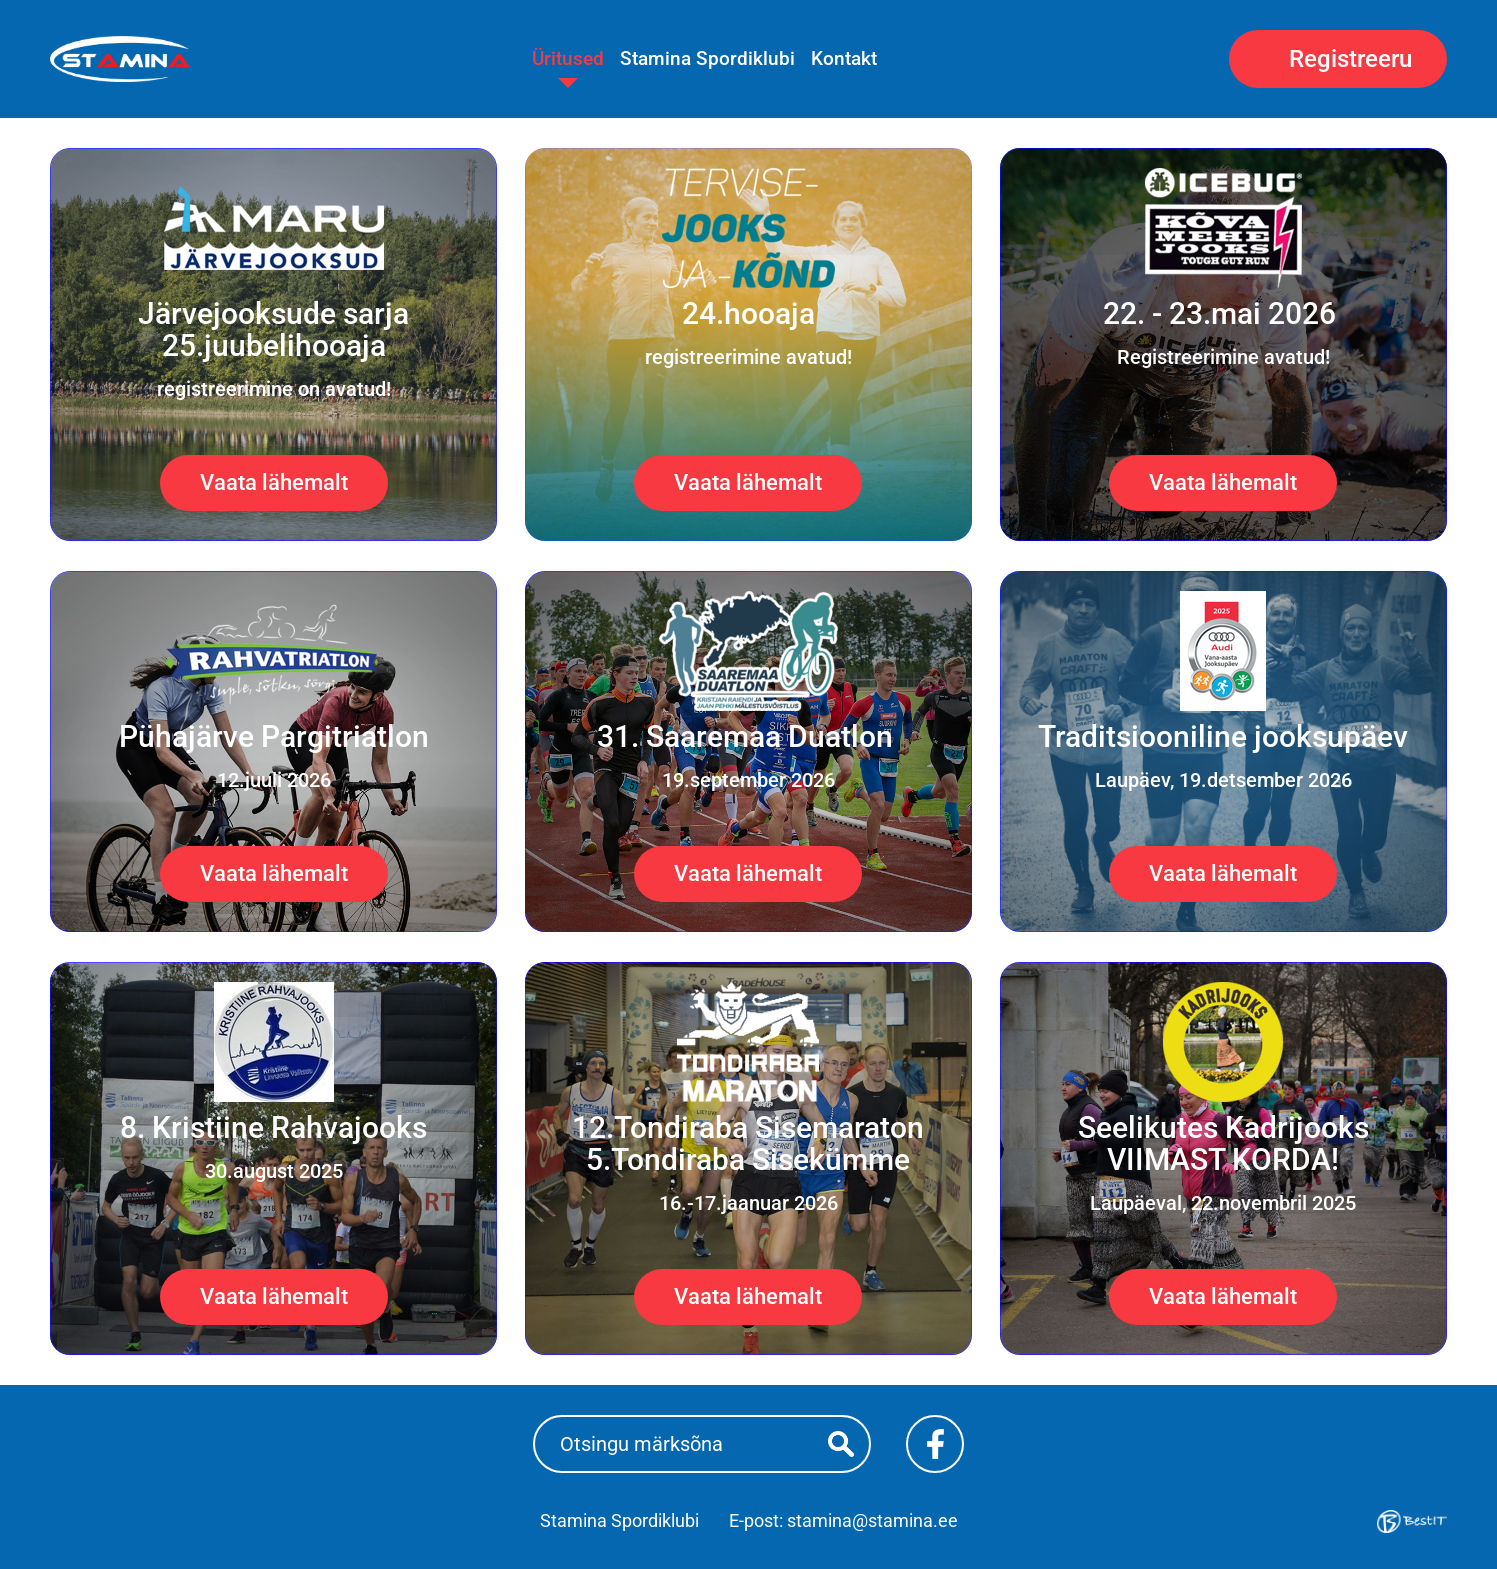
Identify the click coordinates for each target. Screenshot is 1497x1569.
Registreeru (1350, 59)
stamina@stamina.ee (872, 1520)
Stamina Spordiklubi (707, 58)
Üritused (568, 58)
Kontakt (844, 58)
